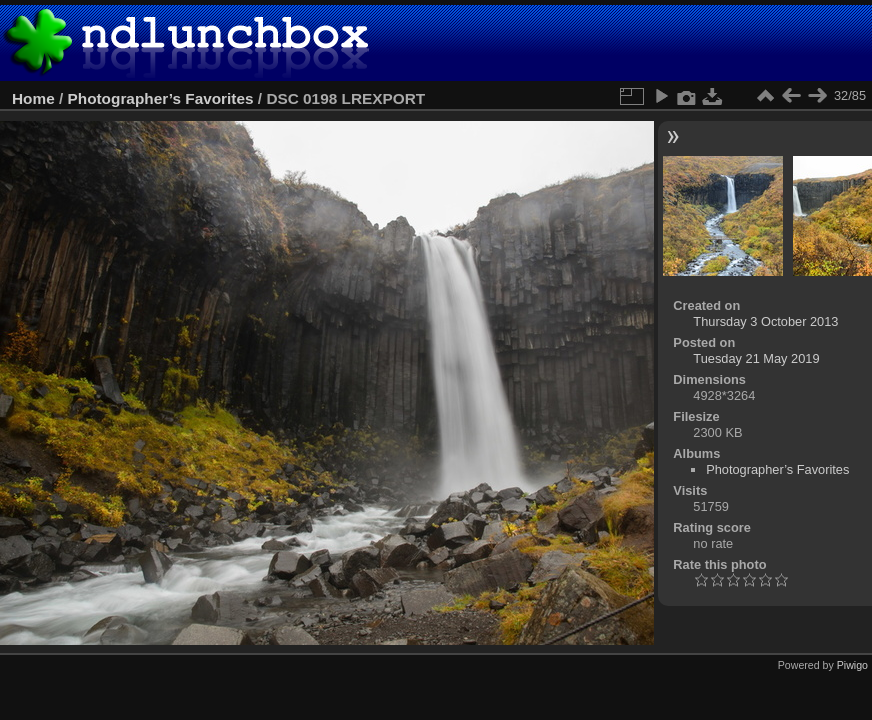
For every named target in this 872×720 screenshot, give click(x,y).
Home (33, 98)
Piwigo (852, 665)
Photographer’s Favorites (161, 98)
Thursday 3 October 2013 (765, 321)
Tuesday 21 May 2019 (756, 358)
